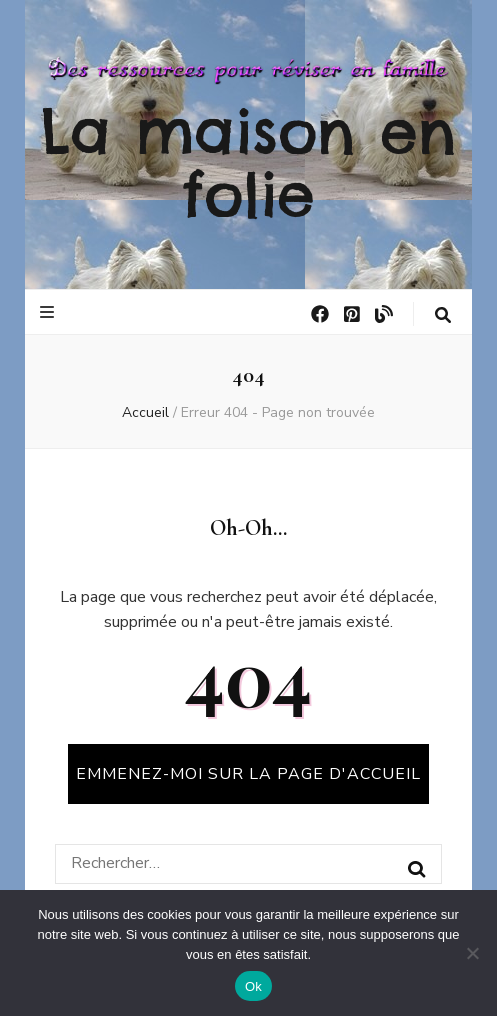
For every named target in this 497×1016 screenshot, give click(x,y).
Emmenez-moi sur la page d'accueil (248, 774)
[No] (472, 953)
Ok (253, 986)
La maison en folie (248, 162)
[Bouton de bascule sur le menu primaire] (49, 312)
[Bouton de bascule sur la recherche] (443, 315)
